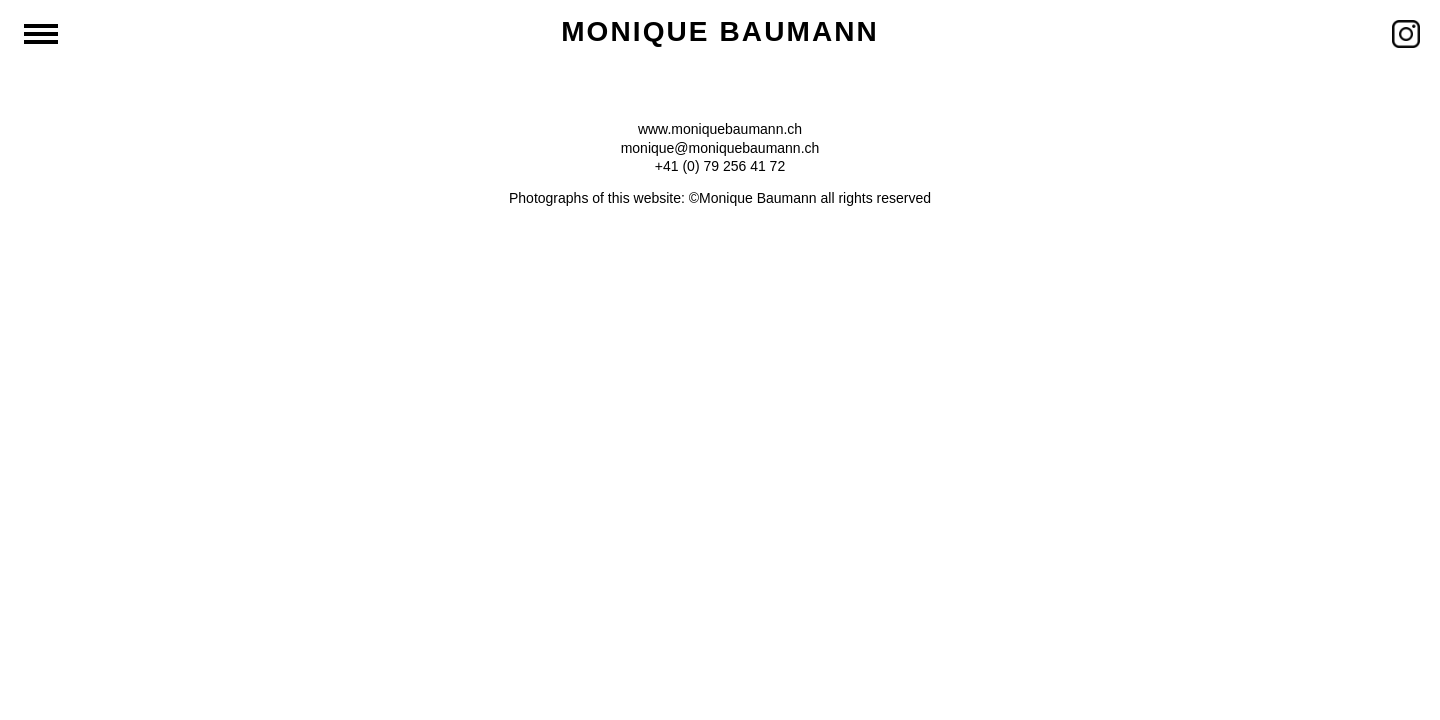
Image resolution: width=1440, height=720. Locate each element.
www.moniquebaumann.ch (720, 129)
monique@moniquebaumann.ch (720, 148)
